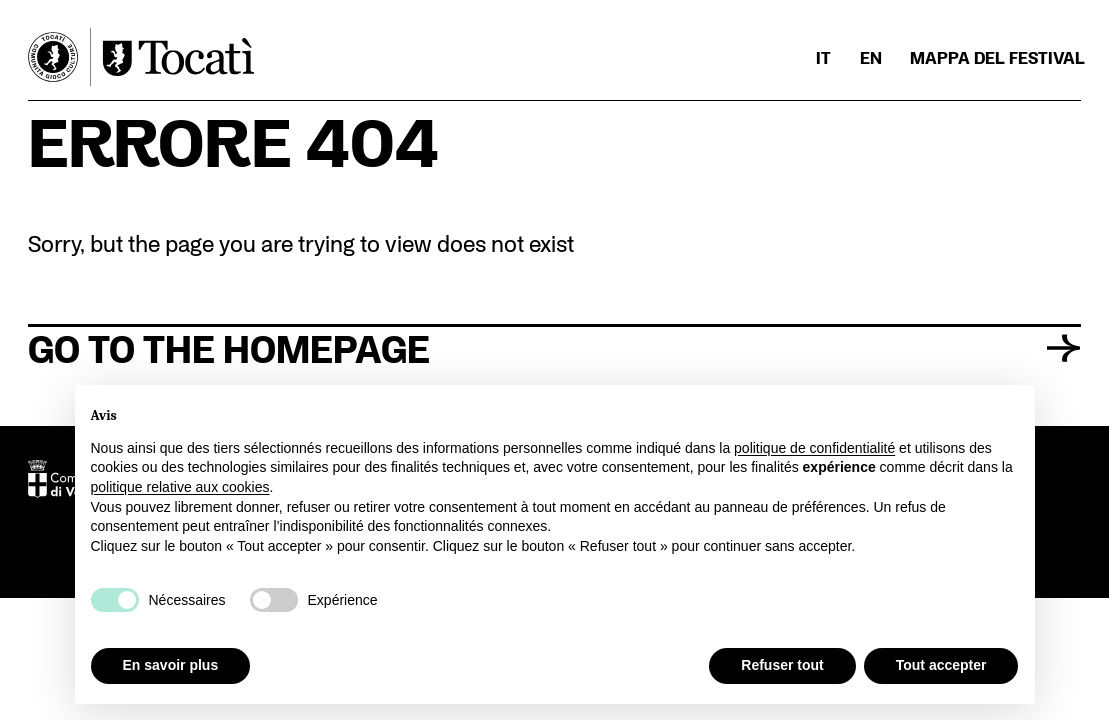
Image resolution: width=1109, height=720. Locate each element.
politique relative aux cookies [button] (180, 487)
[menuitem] (823, 58)
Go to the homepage (554, 346)
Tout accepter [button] (941, 665)
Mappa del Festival (997, 58)
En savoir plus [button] (171, 665)
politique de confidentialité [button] (814, 448)
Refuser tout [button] (782, 665)
